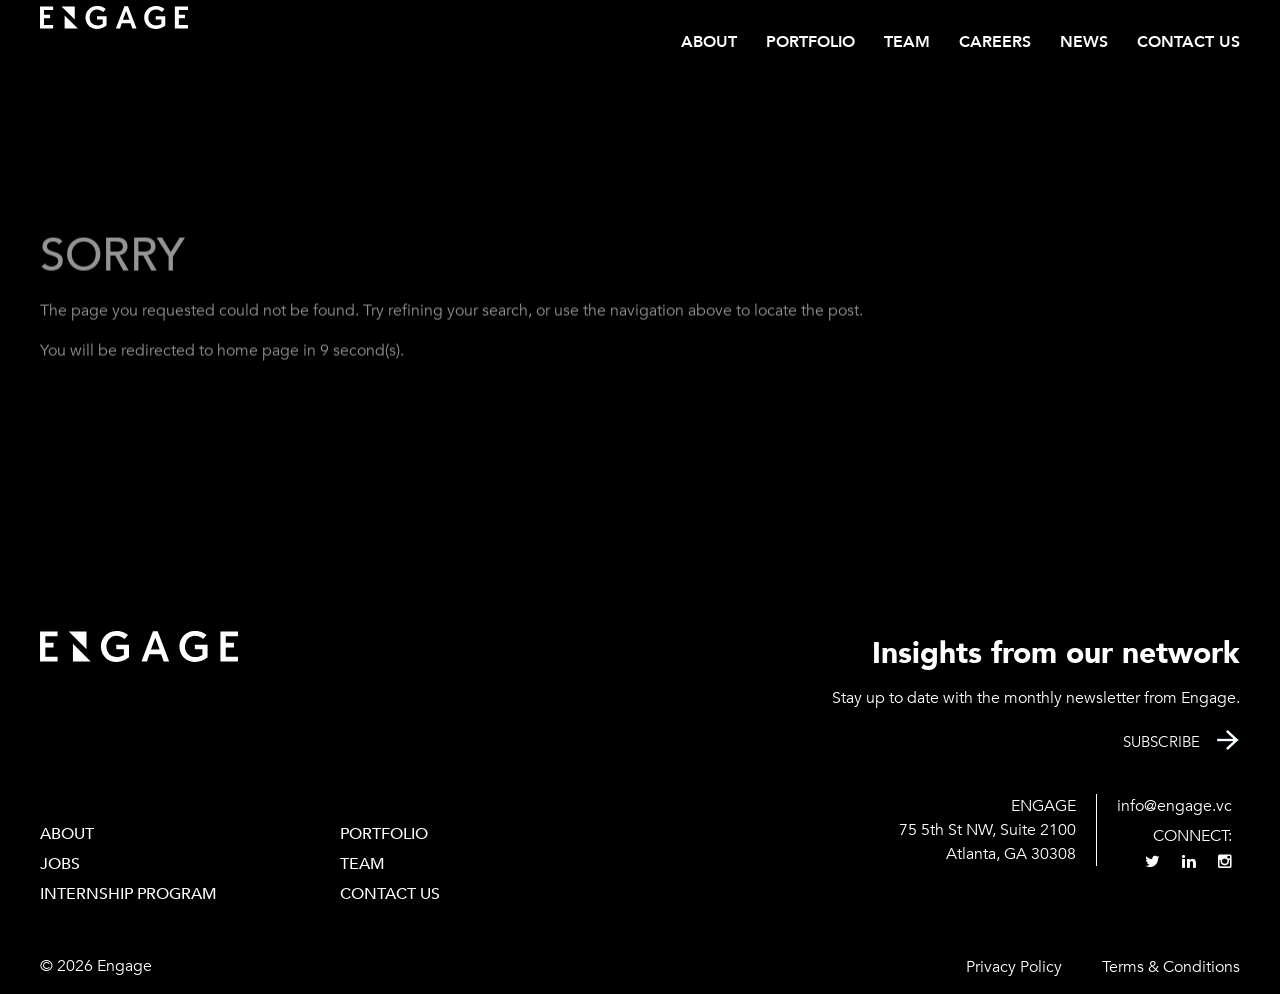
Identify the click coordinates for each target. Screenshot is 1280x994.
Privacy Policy (1014, 967)
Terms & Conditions (1171, 967)
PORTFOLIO (384, 834)
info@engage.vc (1174, 806)
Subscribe (1161, 742)
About (709, 42)
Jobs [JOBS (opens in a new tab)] (60, 864)
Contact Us (1188, 42)
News (1084, 42)
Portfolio (810, 42)
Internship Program (128, 894)
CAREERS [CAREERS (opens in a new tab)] (995, 42)
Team (907, 42)
